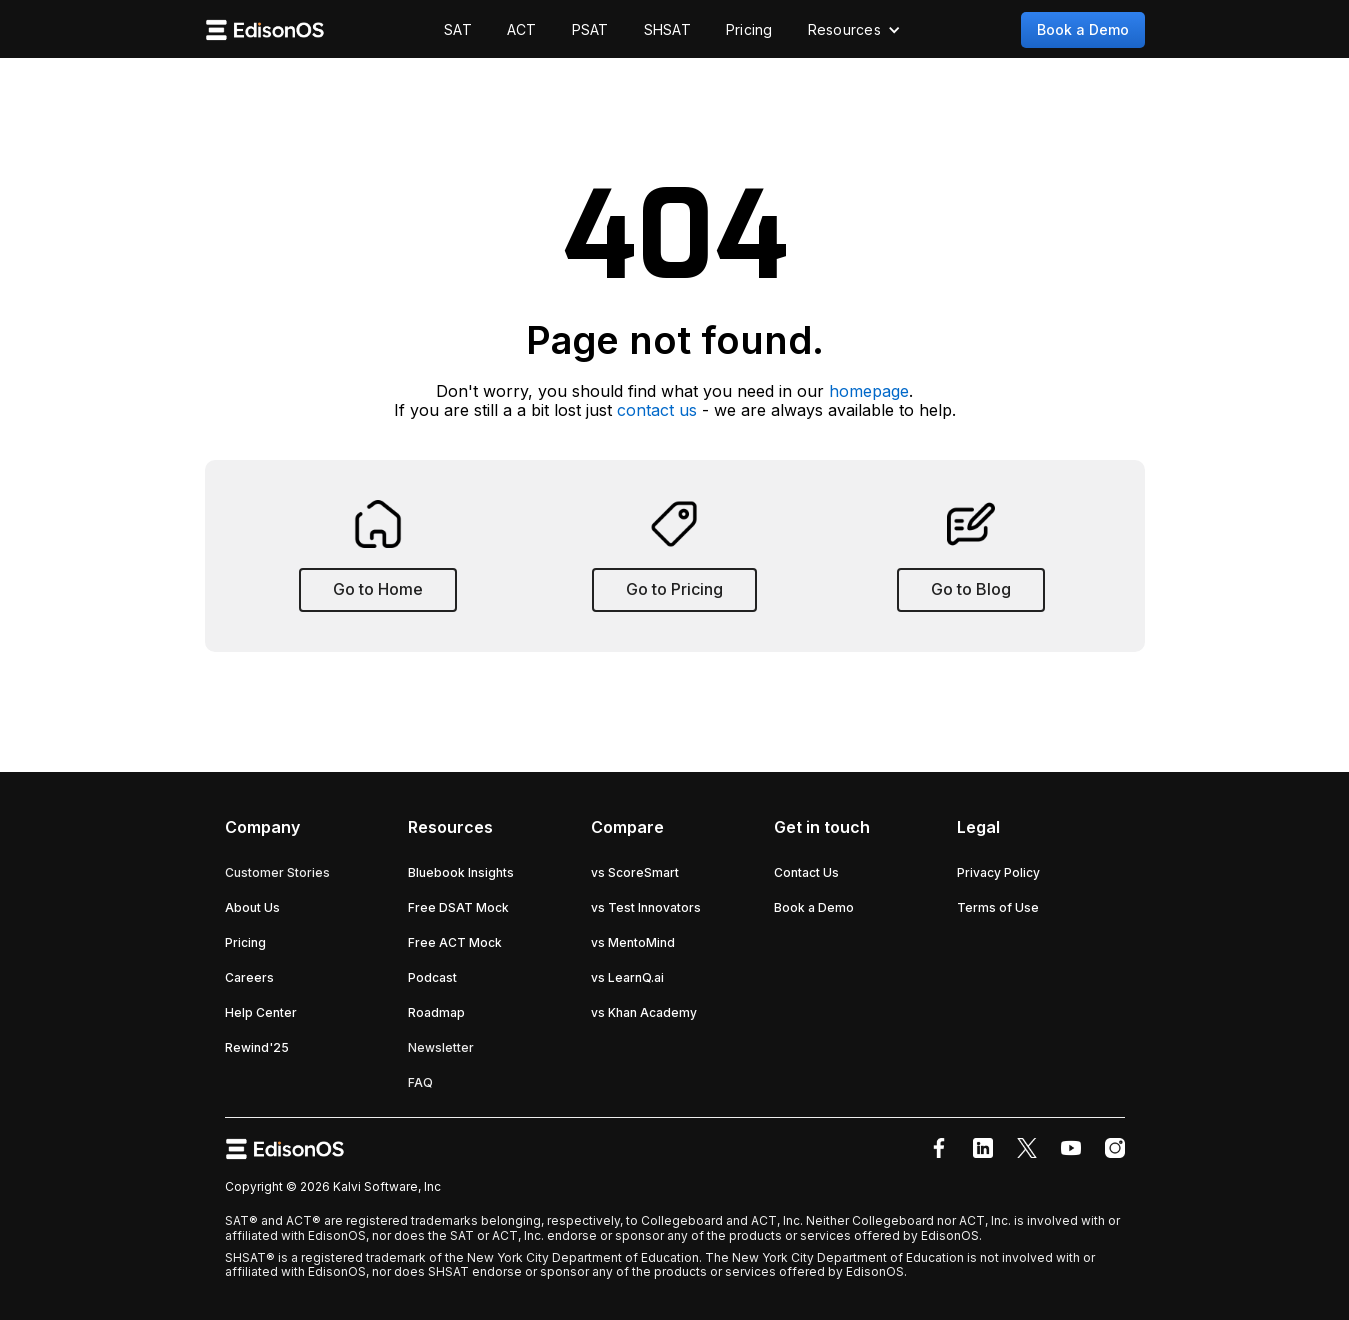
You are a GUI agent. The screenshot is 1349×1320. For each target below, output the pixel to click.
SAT (458, 29)
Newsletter (441, 1047)
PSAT (590, 29)
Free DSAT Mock (458, 907)
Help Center (261, 1012)
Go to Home (378, 589)
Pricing (749, 29)
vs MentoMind (633, 942)
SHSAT (667, 29)
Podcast (432, 977)
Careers (249, 977)
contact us (657, 410)
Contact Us (806, 872)
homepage (869, 391)
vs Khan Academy (644, 1012)
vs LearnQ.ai (627, 977)
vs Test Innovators (646, 907)
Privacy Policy (998, 872)
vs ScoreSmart (635, 872)
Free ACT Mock (455, 942)
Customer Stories (277, 872)
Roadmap (436, 1012)
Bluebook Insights (461, 872)
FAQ (420, 1082)
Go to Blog (971, 589)
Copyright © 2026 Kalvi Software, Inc (333, 1186)
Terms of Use (998, 907)
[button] (854, 30)
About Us (252, 907)
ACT (522, 29)
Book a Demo (1083, 29)
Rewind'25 (257, 1047)
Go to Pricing (674, 589)
